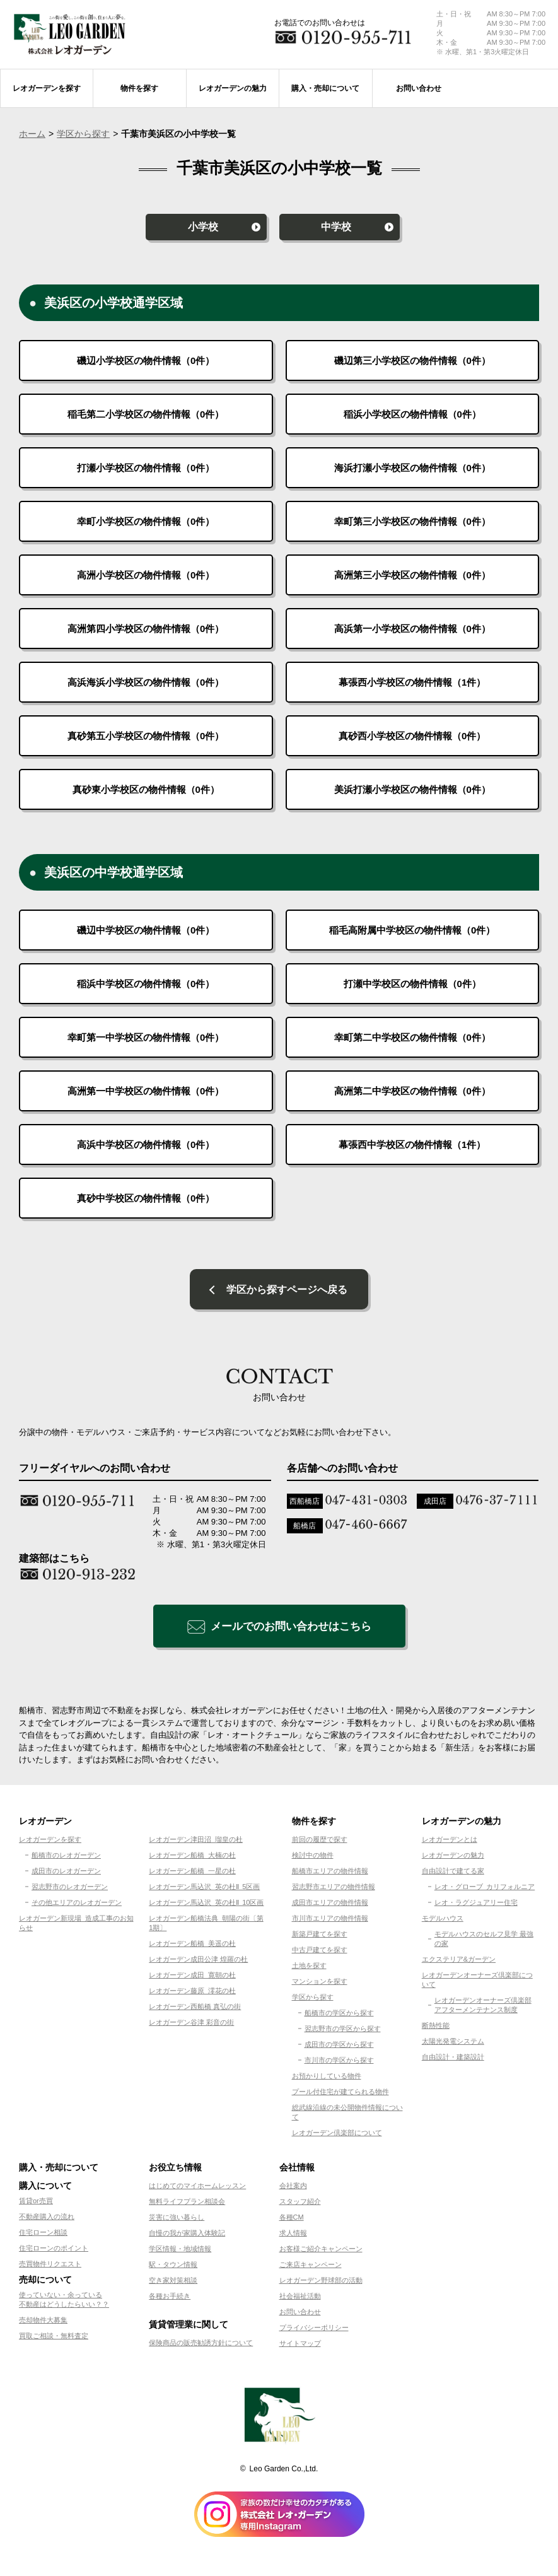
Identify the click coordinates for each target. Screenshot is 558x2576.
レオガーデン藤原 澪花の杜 (192, 1993)
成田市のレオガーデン (66, 1873)
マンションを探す (319, 1984)
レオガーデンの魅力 (453, 1857)
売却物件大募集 (43, 2322)
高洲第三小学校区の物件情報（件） (412, 575)
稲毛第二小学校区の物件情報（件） (145, 414)
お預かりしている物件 (326, 2078)
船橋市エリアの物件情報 (330, 1873)
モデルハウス (442, 1920)
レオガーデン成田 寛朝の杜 (192, 1977)
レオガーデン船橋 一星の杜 (192, 1873)
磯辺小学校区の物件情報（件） (145, 360)
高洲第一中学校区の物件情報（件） (145, 1091)
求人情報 (293, 2235)
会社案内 (293, 2188)
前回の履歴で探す (319, 1842)
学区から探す (83, 134)
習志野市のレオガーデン (70, 1889)
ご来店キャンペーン (310, 2267)
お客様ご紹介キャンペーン (321, 2251)
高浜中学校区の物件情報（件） (145, 1144)
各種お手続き (169, 2298)
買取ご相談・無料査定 (53, 2338)
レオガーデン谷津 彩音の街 (191, 2025)
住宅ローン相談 (43, 2235)
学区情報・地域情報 (180, 2251)
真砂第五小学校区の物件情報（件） (145, 735)
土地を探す (309, 1968)
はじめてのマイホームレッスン (197, 2188)
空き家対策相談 (173, 2282)
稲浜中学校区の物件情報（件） (145, 983)
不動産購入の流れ (46, 2219)
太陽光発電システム (453, 2043)
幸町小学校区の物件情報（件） (145, 521)
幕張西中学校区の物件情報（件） (412, 1144)
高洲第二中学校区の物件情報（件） (412, 1091)
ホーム (32, 134)
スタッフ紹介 (300, 2204)
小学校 (203, 226)
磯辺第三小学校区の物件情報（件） (412, 360)
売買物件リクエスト (50, 2266)
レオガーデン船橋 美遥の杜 (192, 1946)
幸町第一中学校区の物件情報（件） (145, 1037)
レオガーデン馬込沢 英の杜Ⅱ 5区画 (204, 1889)
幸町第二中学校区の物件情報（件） (412, 1037)
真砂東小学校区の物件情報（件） (146, 789)
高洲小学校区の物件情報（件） (145, 575)
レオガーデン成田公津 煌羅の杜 (198, 1961)
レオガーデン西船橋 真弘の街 (195, 2009)
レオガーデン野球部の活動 (321, 2282)
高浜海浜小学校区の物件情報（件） (145, 682)
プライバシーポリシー (314, 2330)
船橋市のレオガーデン (66, 1857)
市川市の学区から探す (339, 2062)
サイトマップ (300, 2346)
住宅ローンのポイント (53, 2250)
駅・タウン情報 (173, 2267)
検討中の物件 (313, 1857)
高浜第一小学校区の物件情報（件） (412, 628)
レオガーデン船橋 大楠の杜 (192, 1857)
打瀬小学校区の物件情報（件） (145, 467)
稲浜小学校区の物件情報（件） (412, 414)
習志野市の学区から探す (343, 2031)
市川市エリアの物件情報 (330, 1920)
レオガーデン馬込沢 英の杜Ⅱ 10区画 (206, 1905)
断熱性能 (436, 2028)
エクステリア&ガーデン (459, 1961)
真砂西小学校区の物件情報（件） (412, 735)
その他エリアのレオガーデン (77, 1905)
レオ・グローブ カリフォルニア (484, 1889)
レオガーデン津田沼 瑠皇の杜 (196, 1842)
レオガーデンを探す (50, 1842)
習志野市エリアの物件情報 (333, 1889)
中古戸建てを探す (319, 1952)
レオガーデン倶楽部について (337, 2135)
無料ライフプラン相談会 (187, 2204)
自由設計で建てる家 (453, 1873)
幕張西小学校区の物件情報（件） (412, 682)
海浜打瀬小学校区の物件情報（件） (412, 467)
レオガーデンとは (449, 1842)
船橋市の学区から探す (339, 2015)
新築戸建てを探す (319, 1936)
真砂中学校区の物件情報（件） (145, 1198)
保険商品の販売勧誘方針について (201, 2345)
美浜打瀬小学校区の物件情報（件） (412, 789)
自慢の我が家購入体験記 (187, 2235)
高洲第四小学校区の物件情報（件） (145, 628)
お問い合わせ (300, 2314)
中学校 (336, 226)
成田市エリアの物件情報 (330, 1905)
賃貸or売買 (36, 2203)
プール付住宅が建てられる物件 (340, 2094)
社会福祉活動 (300, 2298)
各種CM (291, 2219)
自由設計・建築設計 (453, 2059)
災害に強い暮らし (176, 2219)
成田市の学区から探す (339, 2047)
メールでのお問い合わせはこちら (291, 1628)
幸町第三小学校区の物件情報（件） (412, 521)
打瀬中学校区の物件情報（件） (412, 983)
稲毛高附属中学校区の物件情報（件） (412, 930)
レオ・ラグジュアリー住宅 (476, 1905)
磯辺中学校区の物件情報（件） (145, 930)
